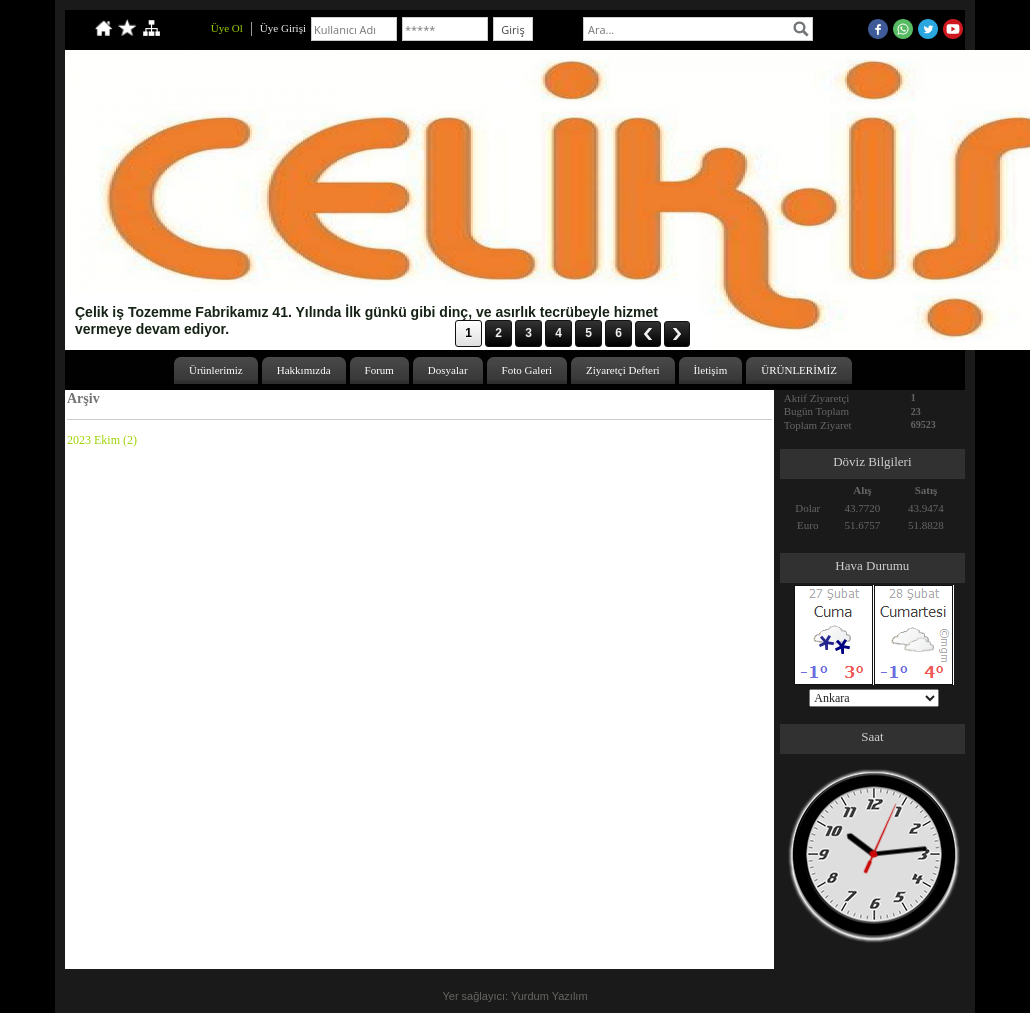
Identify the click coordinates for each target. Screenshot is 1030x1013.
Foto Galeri (527, 370)
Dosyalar (448, 370)
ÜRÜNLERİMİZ (799, 370)
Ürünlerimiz (216, 370)
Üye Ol (227, 28)
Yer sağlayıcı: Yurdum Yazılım (514, 996)
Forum (379, 370)
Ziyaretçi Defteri (623, 370)
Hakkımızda (304, 370)
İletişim (711, 370)
